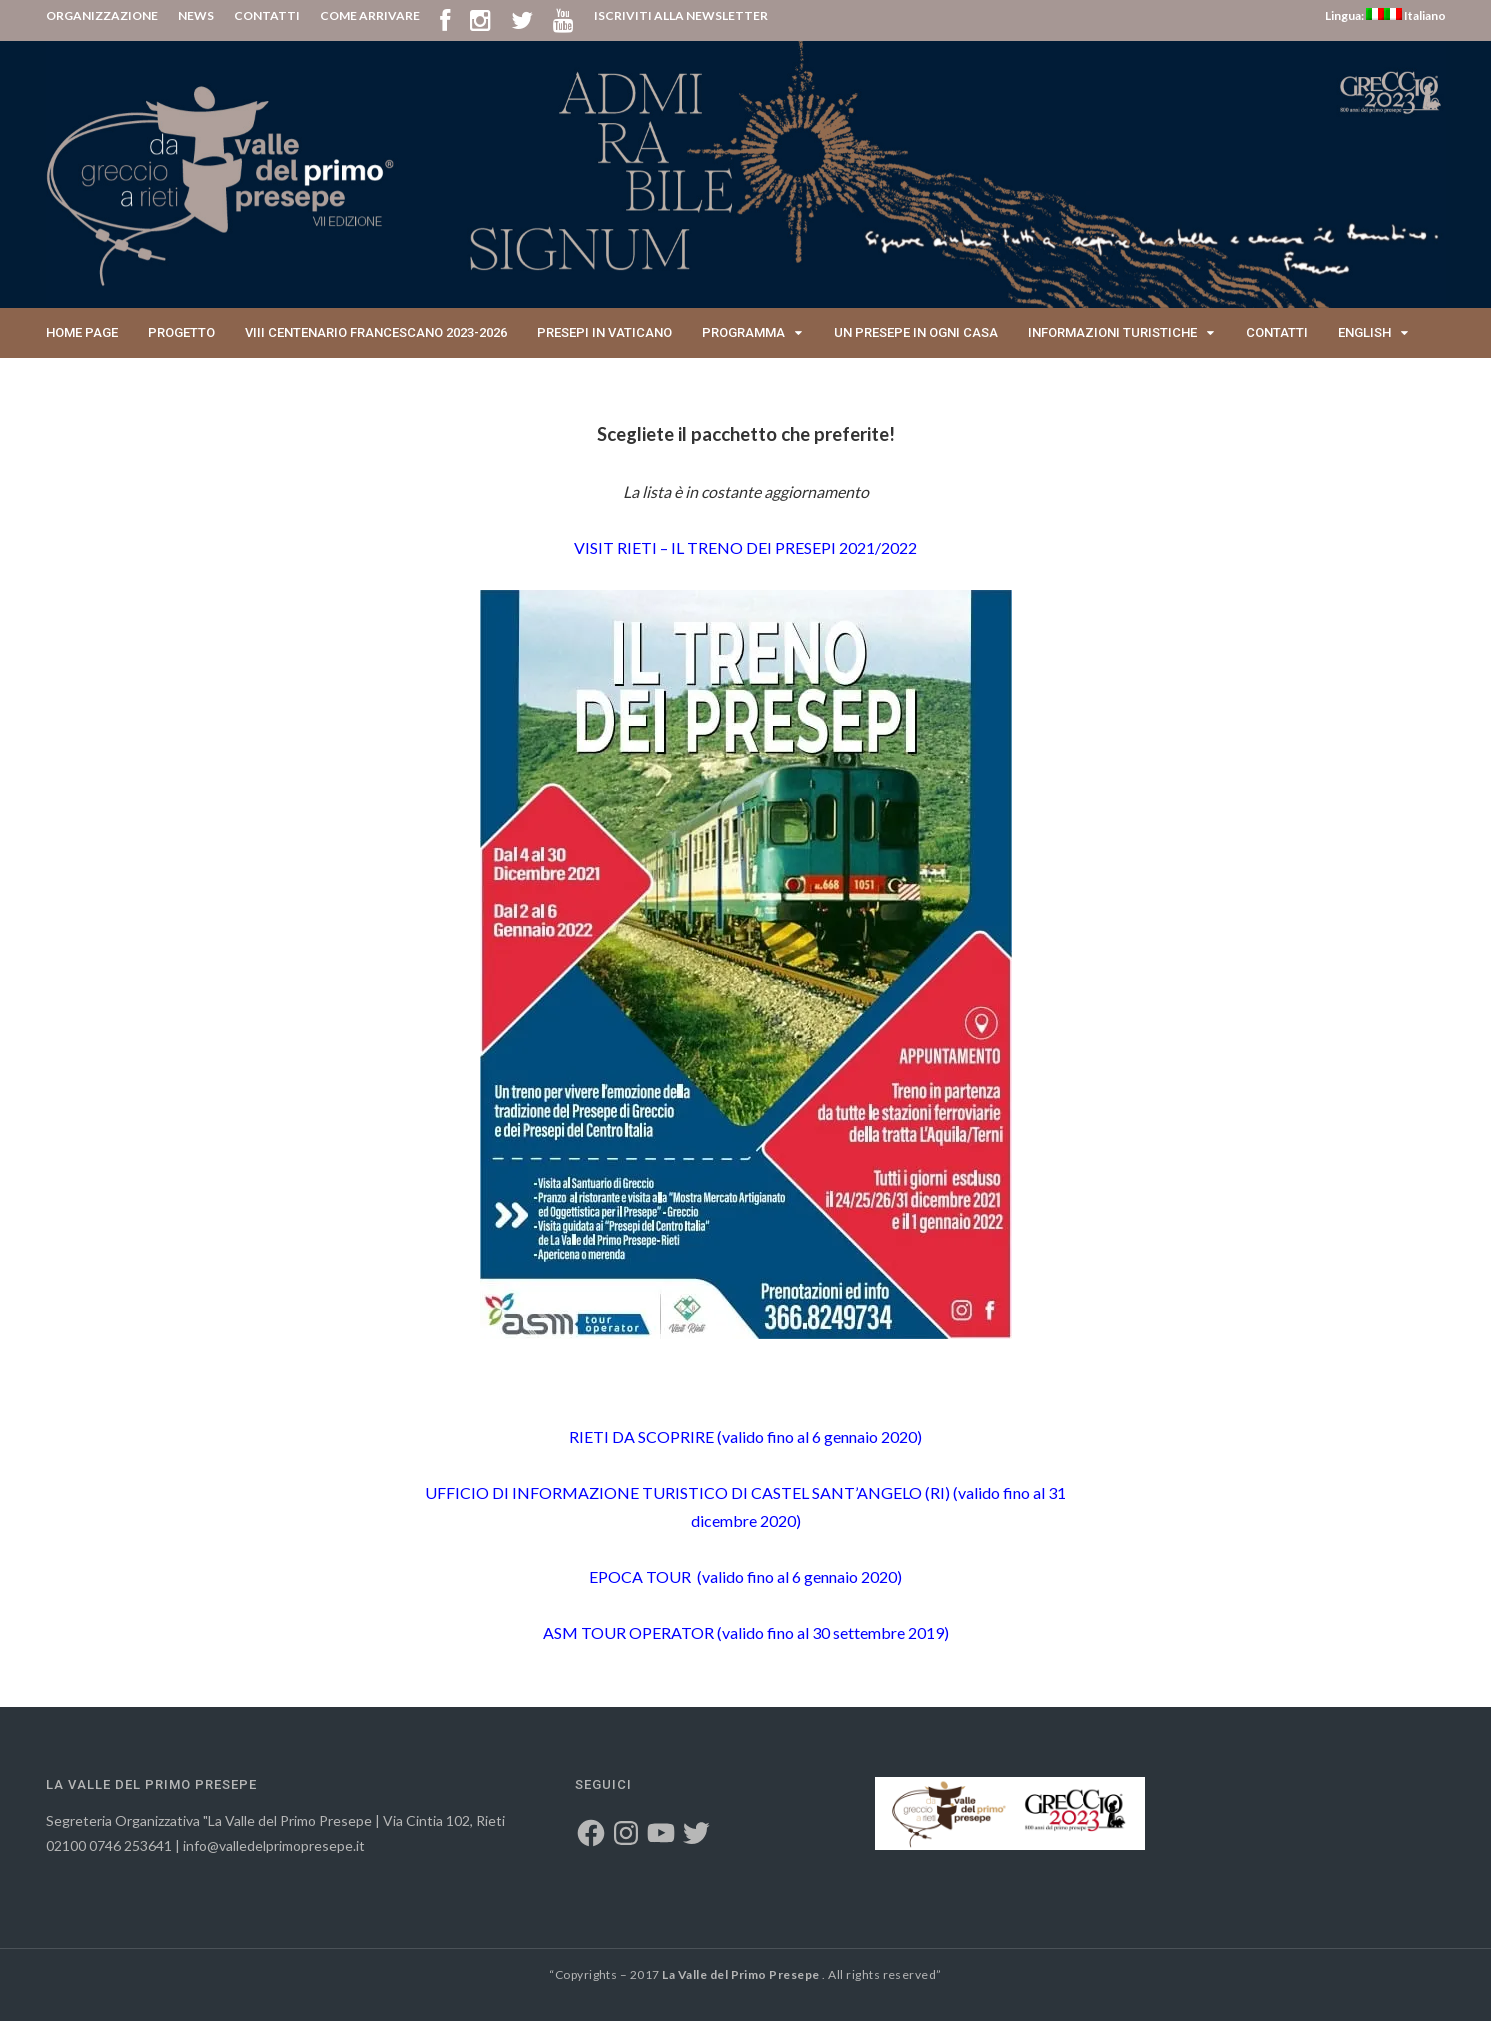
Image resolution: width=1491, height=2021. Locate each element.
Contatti (1277, 332)
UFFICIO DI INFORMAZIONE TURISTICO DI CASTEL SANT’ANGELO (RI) (687, 1492)
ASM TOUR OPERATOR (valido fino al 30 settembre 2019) (746, 1632)
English (1364, 332)
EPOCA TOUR (641, 1576)
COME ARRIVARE (370, 15)
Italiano (1415, 15)
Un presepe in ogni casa (916, 332)
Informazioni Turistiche (1112, 332)
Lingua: (1354, 15)
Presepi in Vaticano (604, 332)
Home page (82, 332)
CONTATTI (267, 15)
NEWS (196, 15)
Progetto (181, 332)
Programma (743, 332)
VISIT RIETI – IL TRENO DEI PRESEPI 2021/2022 (745, 547)
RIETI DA (641, 1436)
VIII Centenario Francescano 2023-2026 (376, 332)
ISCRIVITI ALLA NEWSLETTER (681, 15)
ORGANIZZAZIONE (102, 15)
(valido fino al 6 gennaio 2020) (818, 1436)
